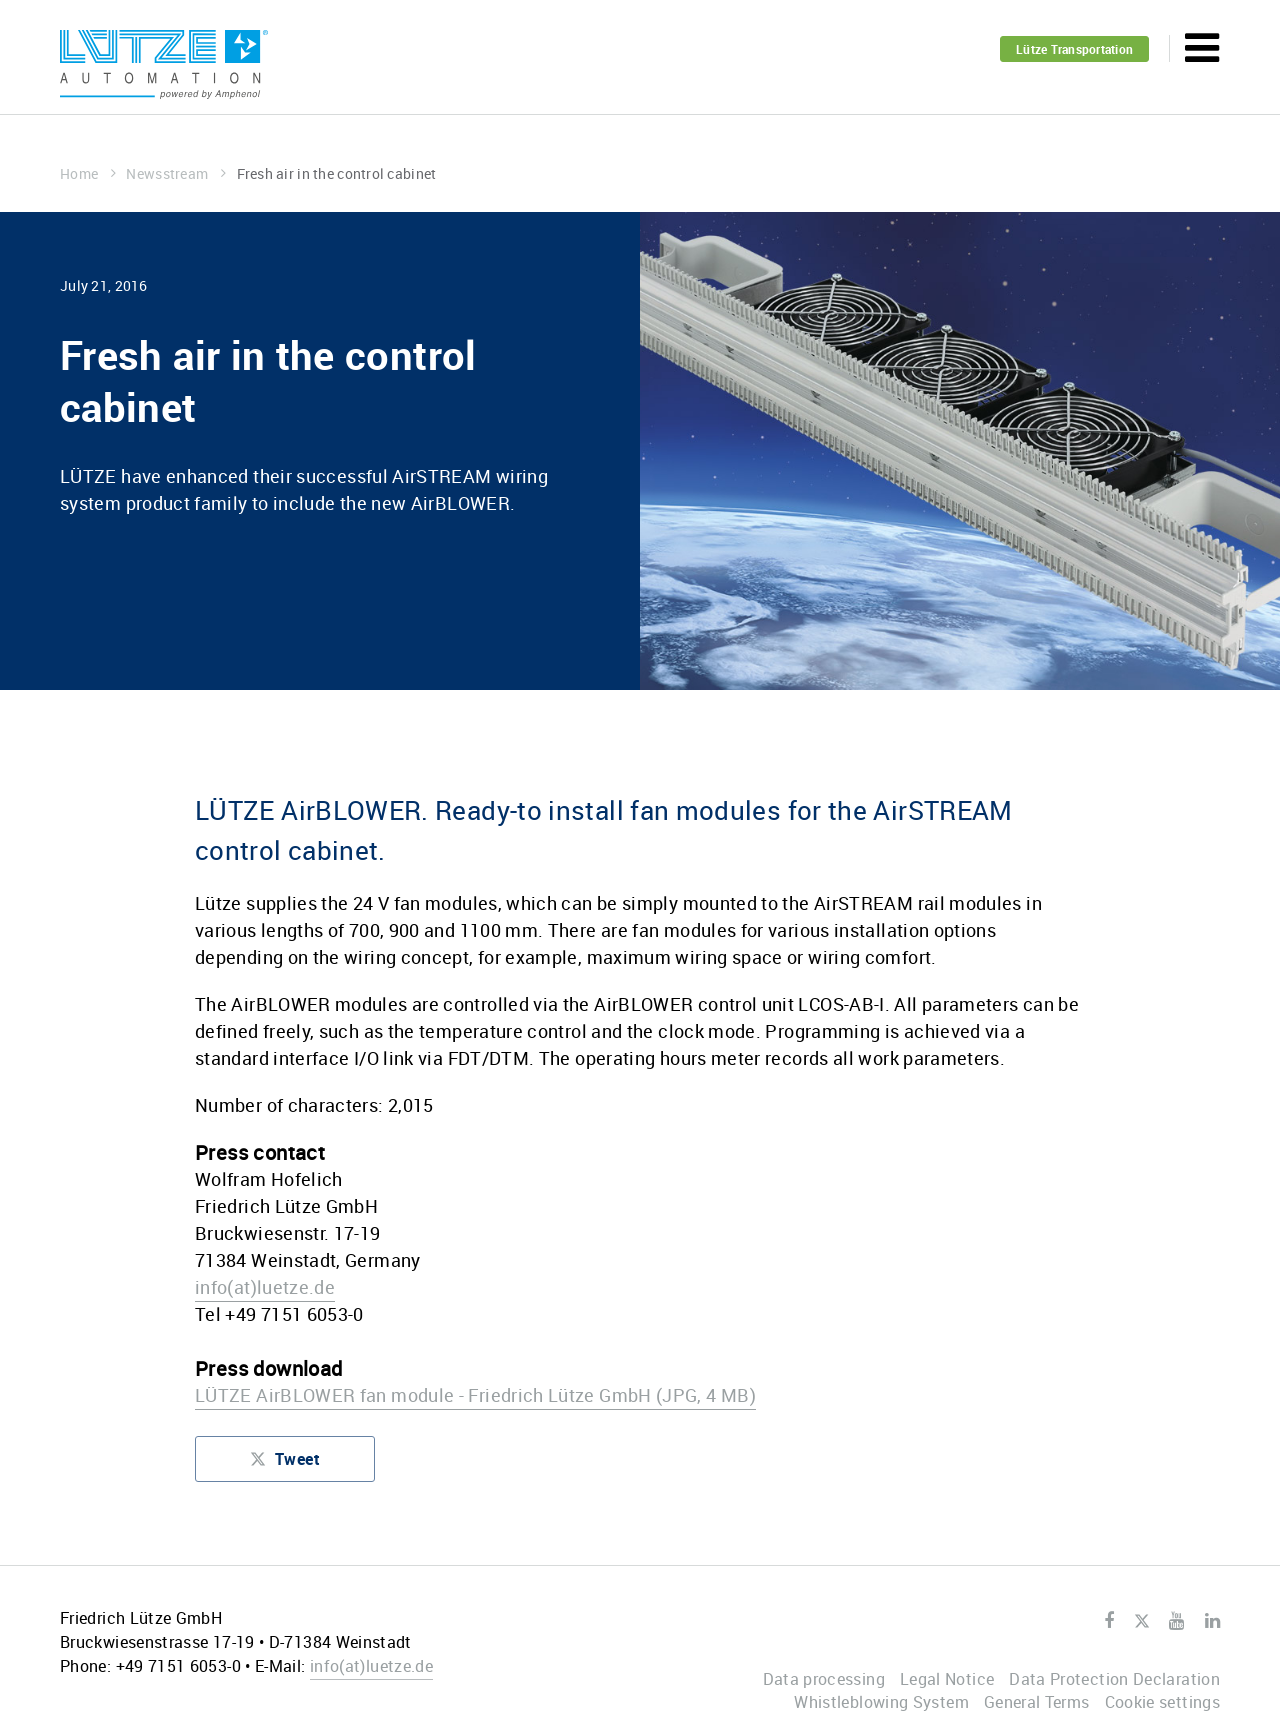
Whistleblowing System (881, 1702)
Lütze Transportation (1074, 49)
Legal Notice (947, 1679)
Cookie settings (1162, 1702)
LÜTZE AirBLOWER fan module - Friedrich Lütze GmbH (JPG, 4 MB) (475, 1395)
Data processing (824, 1679)
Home (88, 173)
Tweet (285, 1463)
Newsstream (176, 173)
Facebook (1109, 1621)
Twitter (1141, 1622)
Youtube (1176, 1621)
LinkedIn (1212, 1621)
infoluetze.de (265, 1287)
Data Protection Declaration (1114, 1679)
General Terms (1037, 1702)
